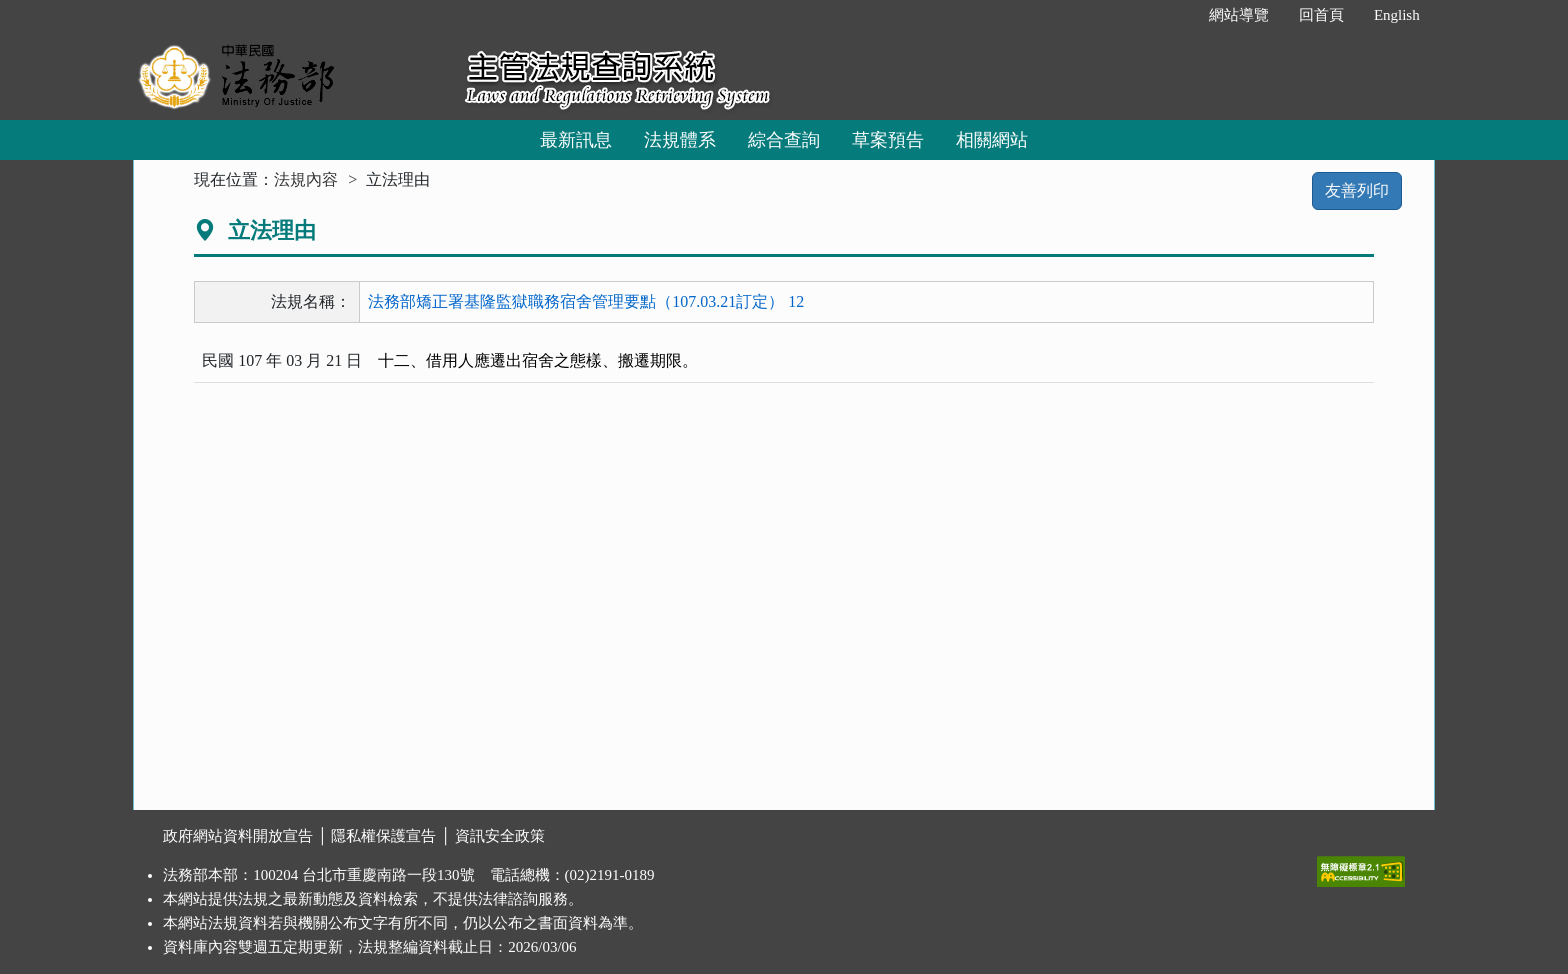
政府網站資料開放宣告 (238, 836)
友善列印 (1357, 190)
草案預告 (888, 140)
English (1397, 15)
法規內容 (306, 179)
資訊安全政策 (500, 836)
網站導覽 (1239, 15)
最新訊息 (576, 140)
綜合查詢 (784, 140)
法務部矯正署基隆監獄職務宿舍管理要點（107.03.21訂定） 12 (586, 301)
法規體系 (680, 140)
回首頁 (1321, 15)
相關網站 (992, 140)
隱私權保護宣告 (383, 836)
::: (1172, 15)
